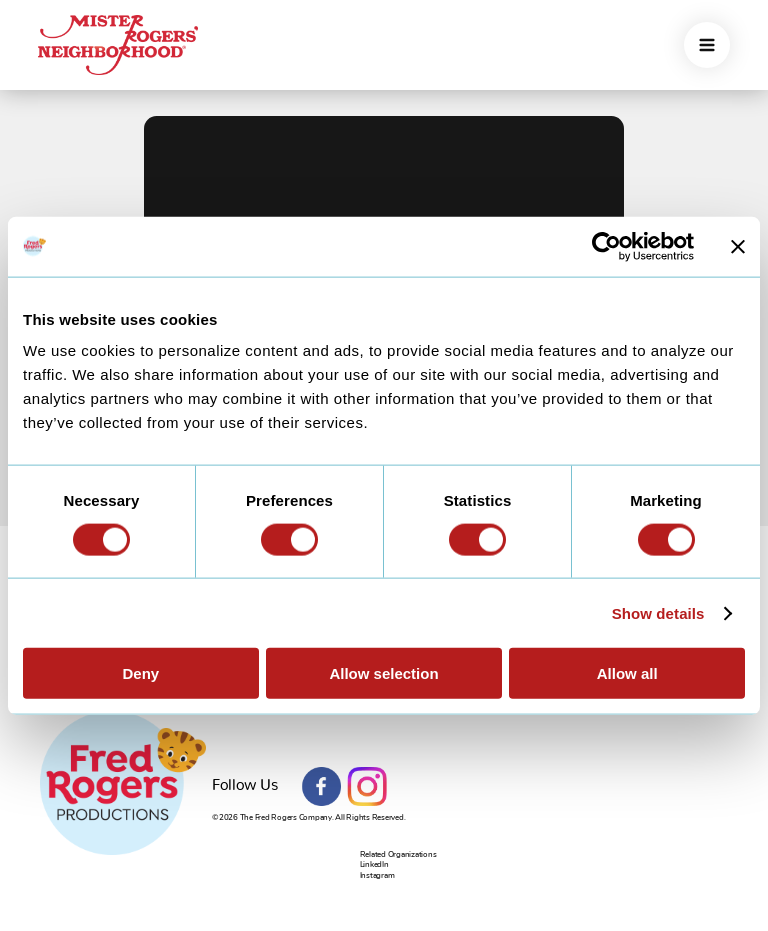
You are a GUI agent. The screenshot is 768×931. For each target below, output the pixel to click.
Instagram (367, 787)
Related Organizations (398, 854)
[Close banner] (738, 246)
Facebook (322, 787)
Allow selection (383, 673)
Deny (140, 673)
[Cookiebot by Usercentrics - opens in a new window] (606, 246)
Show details (658, 612)
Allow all (627, 673)
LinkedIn (374, 864)
